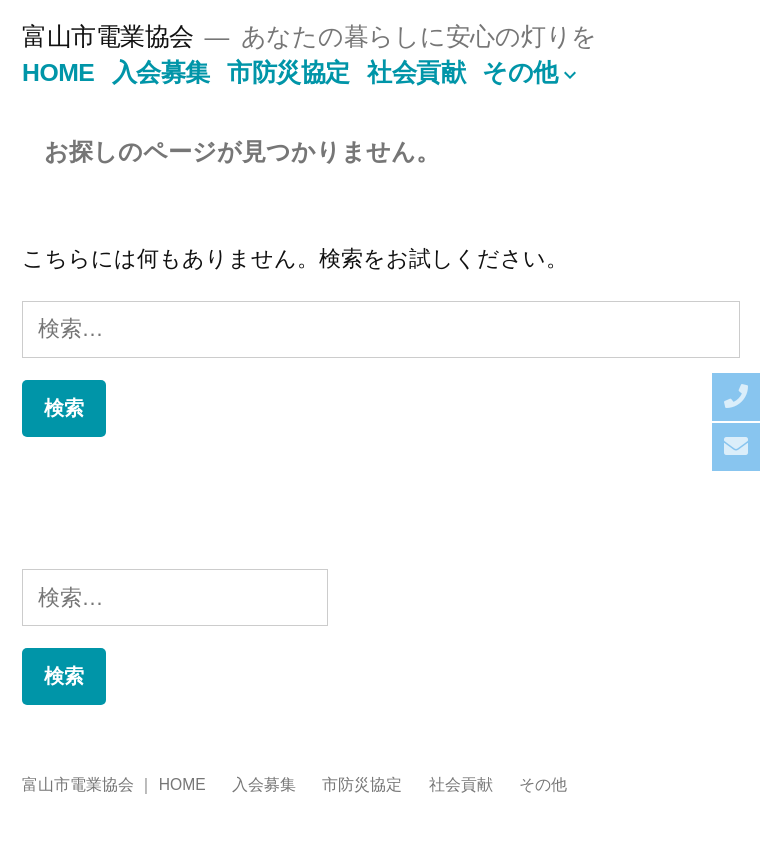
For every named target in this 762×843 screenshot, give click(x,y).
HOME (58, 72)
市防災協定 (288, 72)
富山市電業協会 (108, 36)
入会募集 (161, 72)
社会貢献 (416, 72)
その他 (520, 72)
